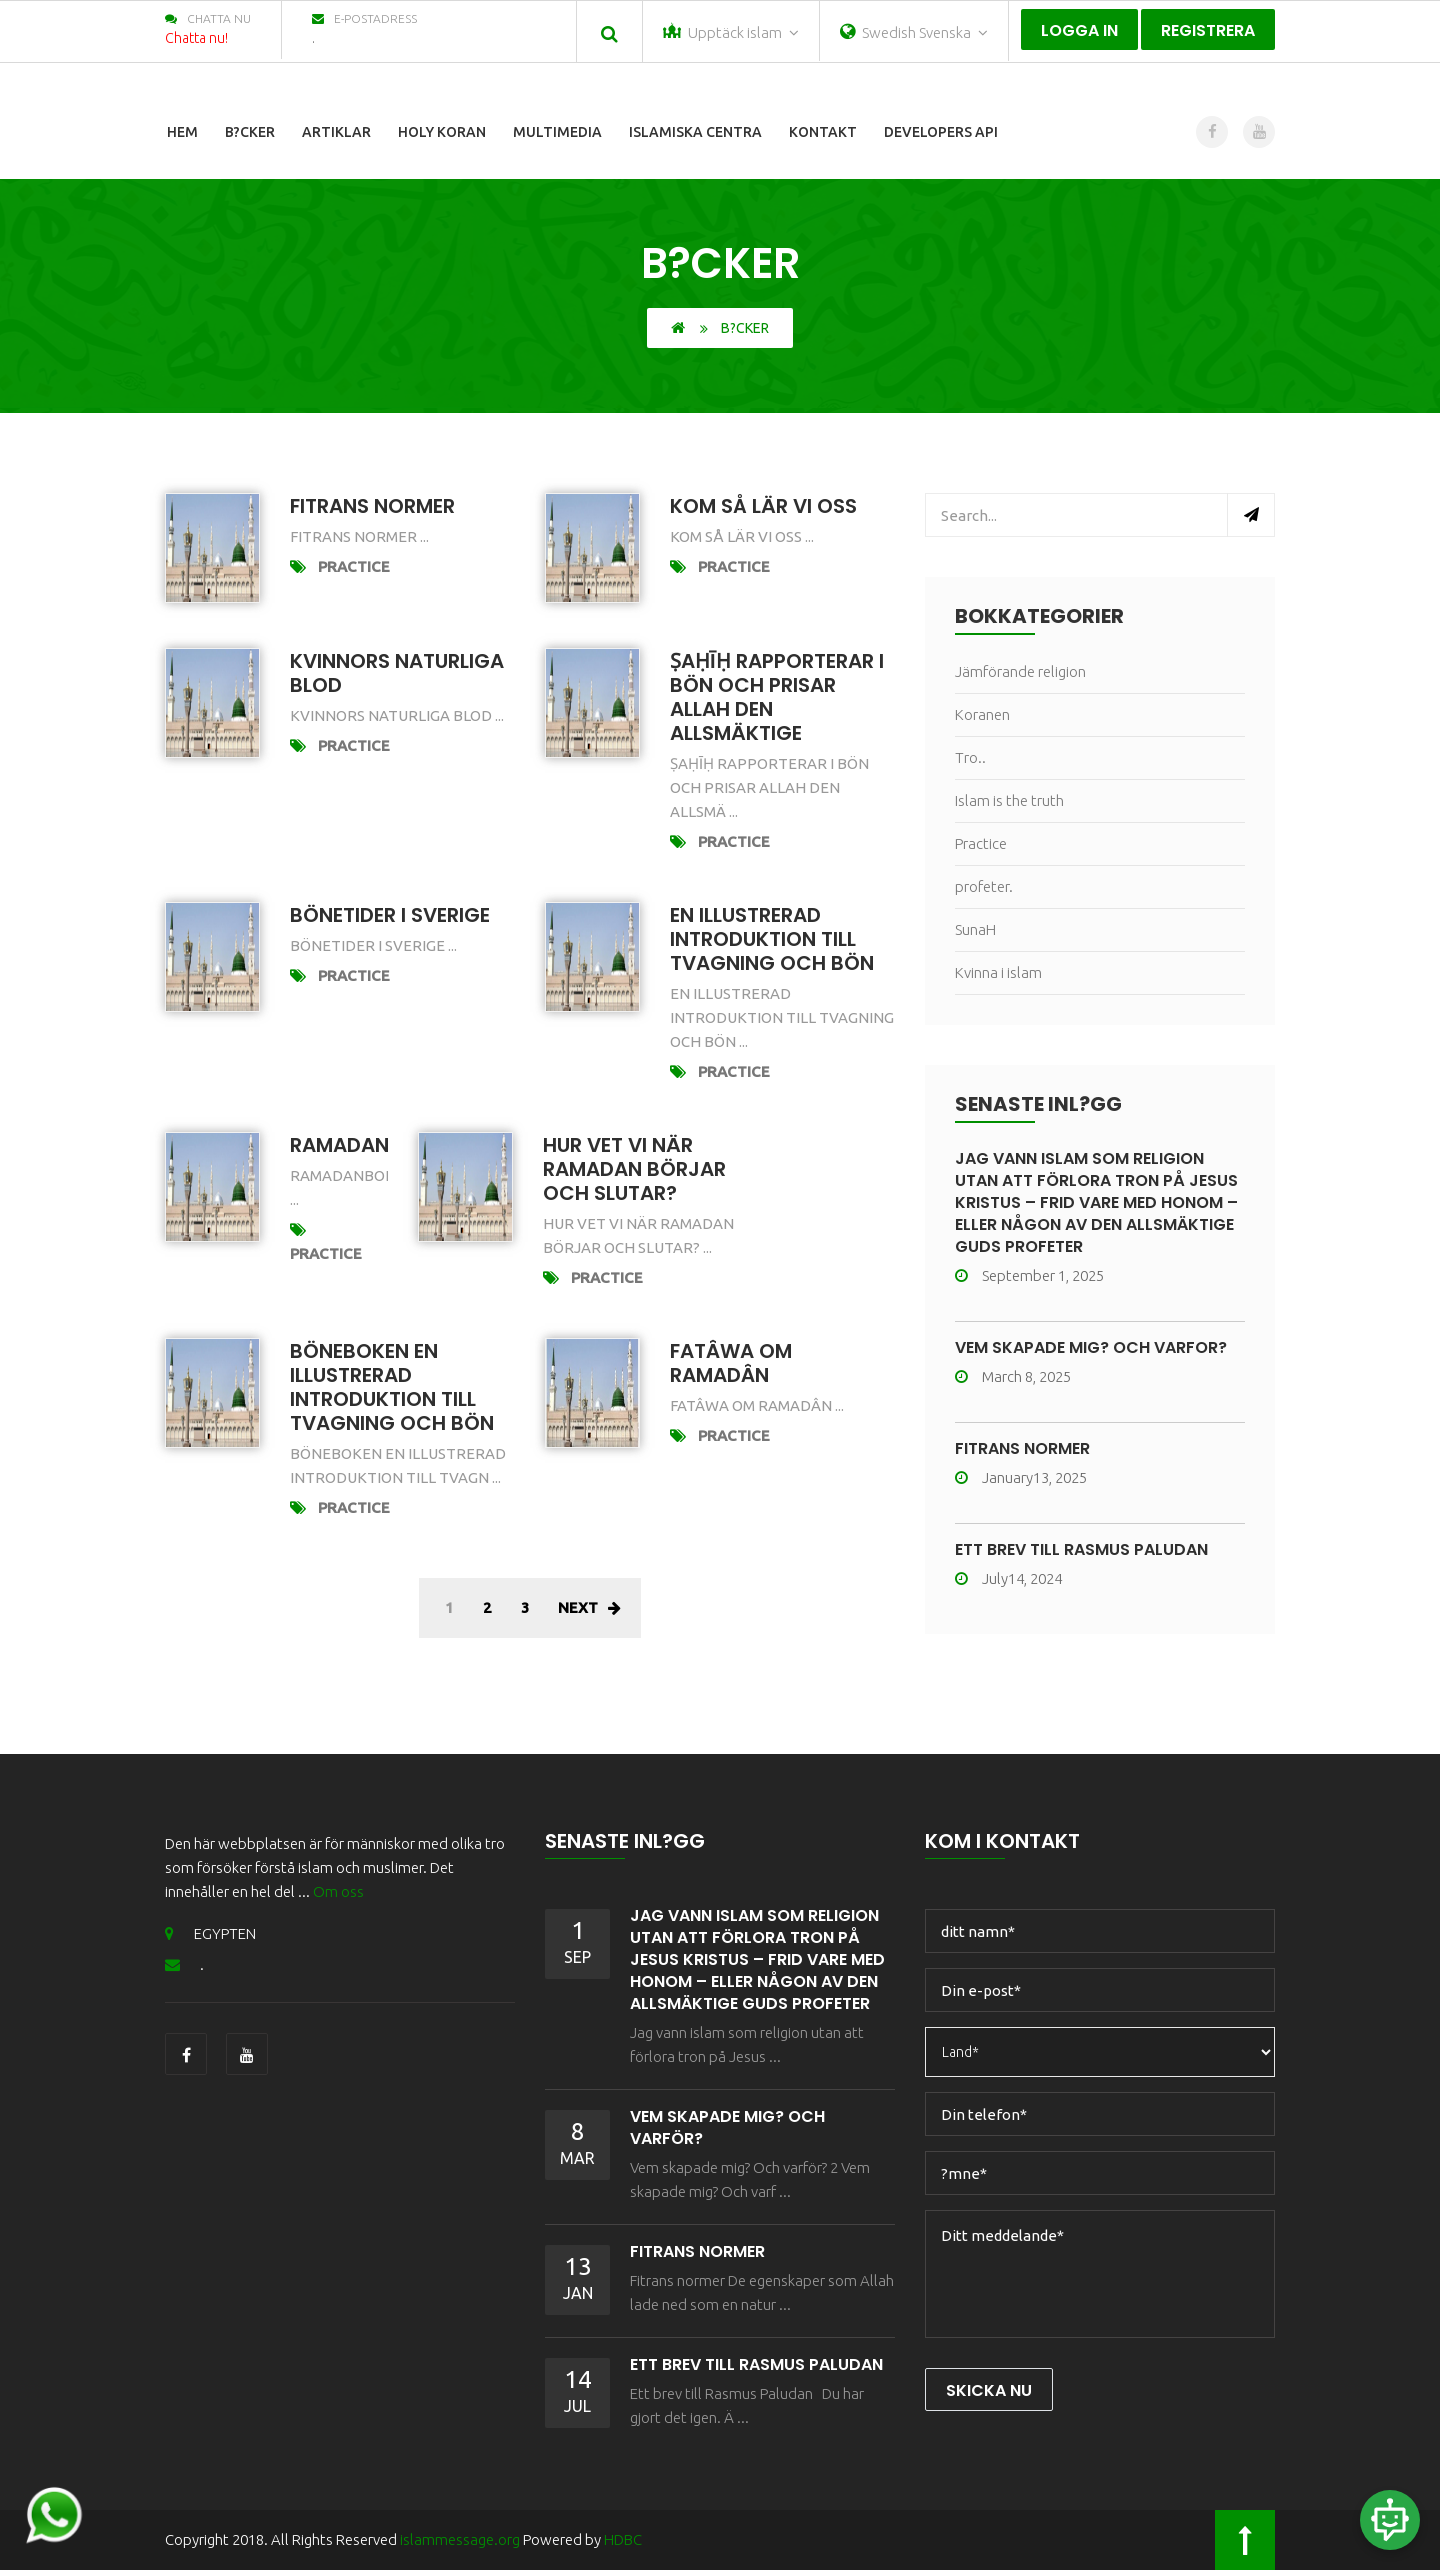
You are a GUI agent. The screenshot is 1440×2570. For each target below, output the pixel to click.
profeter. (984, 886)
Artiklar (336, 132)
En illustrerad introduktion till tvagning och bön (772, 939)
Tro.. (970, 757)
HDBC (623, 2539)
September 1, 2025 (1029, 1275)
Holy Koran (442, 132)
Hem (182, 132)
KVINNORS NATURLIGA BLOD (397, 673)
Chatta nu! (196, 38)
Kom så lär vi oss (763, 506)
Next (589, 1607)
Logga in (1079, 30)
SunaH (975, 929)
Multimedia (557, 132)
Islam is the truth (1009, 800)
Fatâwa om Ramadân (731, 1363)
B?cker (250, 132)
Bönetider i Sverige (390, 915)
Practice (354, 566)
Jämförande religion (1020, 671)
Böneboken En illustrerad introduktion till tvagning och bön (392, 1387)
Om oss (338, 1891)
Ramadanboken (372, 1145)
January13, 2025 (1021, 1477)
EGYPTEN (210, 1933)
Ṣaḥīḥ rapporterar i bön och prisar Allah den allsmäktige (777, 697)
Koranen (982, 714)
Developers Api (941, 132)
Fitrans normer (372, 506)
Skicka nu (989, 2390)
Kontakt (823, 132)
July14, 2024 (1008, 1578)
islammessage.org (461, 2539)
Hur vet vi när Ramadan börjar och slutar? (634, 1169)
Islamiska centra (695, 132)
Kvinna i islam (998, 972)
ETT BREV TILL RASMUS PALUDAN (1081, 1549)
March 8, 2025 (1013, 1376)
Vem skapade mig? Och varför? (1091, 1347)
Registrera (1208, 30)
